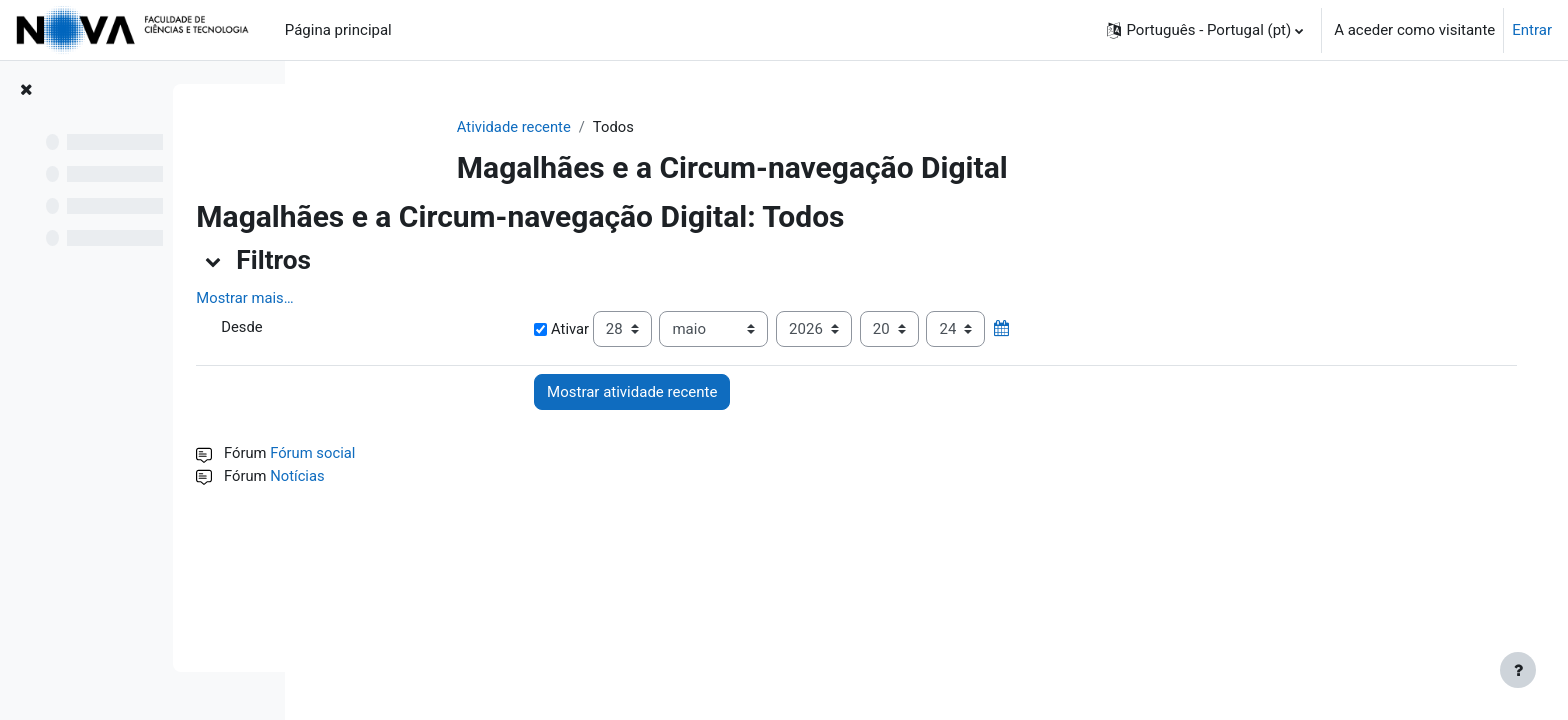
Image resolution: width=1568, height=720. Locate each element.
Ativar (653, 330)
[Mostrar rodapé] (1518, 670)
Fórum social (442, 454)
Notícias (426, 477)
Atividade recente (569, 127)
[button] (1205, 30)
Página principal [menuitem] (338, 30)
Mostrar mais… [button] (373, 299)
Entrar (1532, 30)
